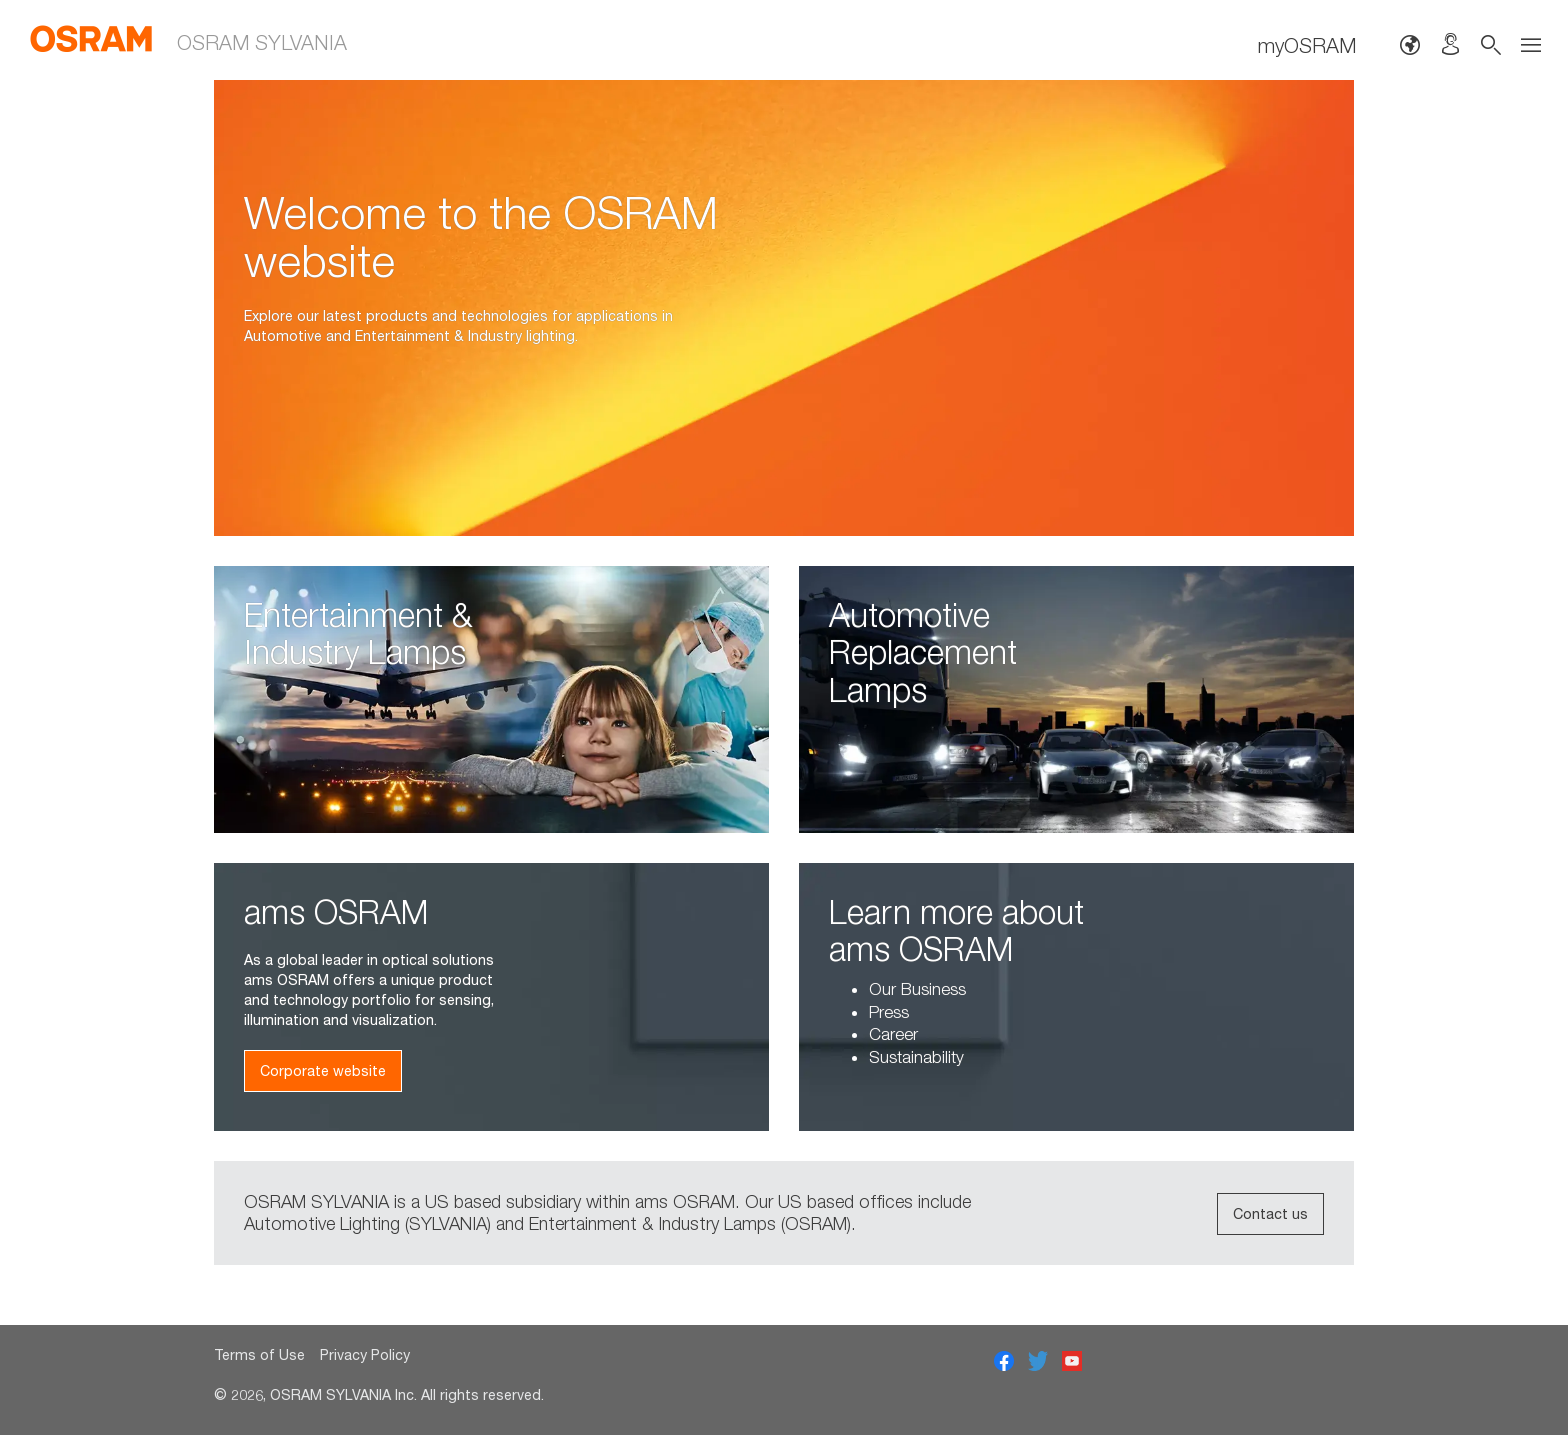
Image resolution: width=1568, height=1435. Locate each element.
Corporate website (323, 1070)
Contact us (1270, 1213)
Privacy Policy (365, 1354)
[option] (784, 308)
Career (893, 1034)
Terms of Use (259, 1354)
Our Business (917, 989)
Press (889, 1012)
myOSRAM (1307, 45)
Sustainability (916, 1057)
